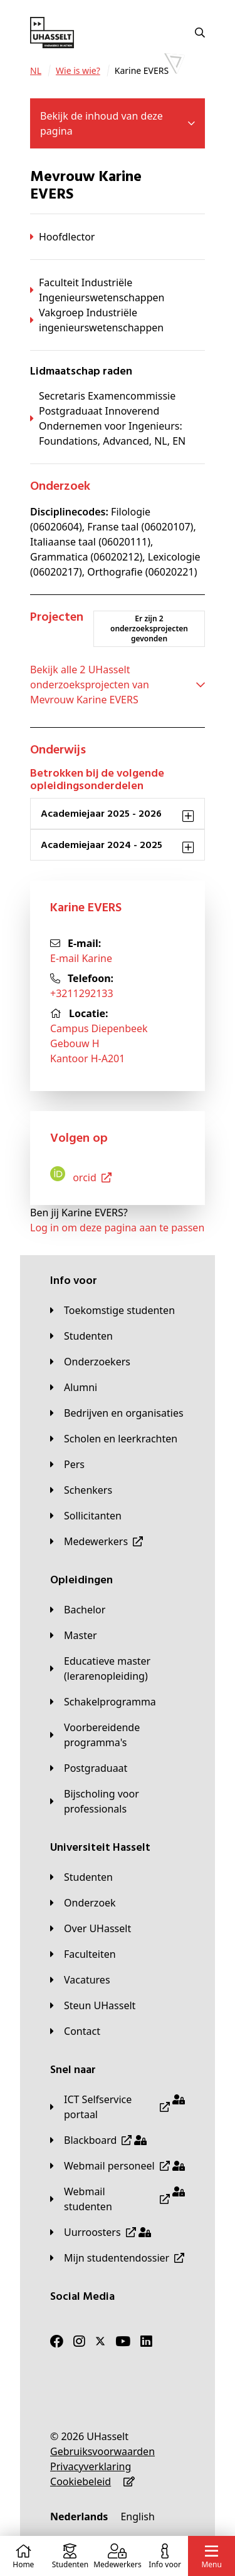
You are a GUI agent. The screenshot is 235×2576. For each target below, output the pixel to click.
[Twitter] (100, 2341)
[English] (137, 2516)
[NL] (35, 70)
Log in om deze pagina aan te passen (117, 1227)
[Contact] (75, 2031)
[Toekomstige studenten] (112, 1310)
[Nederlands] (79, 2516)
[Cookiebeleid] (80, 2481)
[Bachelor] (77, 1609)
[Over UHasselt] (90, 1928)
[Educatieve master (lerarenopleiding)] (117, 1668)
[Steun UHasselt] (92, 2005)
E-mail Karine (81, 958)
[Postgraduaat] (88, 1768)
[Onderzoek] (83, 1902)
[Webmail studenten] (117, 2199)
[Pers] (67, 1464)
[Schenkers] (81, 1489)
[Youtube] (122, 2341)
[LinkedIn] (146, 2341)
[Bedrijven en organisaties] (117, 1412)
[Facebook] (56, 2341)
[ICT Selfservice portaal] (117, 2107)
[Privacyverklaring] (90, 2466)
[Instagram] (79, 2341)
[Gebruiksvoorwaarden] (102, 2451)
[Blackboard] (98, 2140)
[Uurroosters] (100, 2232)
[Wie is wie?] (78, 70)
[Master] (73, 1635)
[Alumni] (73, 1387)
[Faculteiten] (83, 1954)
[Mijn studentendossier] (117, 2257)
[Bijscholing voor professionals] (117, 1801)
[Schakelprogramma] (103, 1701)
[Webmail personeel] (117, 2165)
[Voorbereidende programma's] (117, 1735)
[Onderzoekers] (90, 1361)
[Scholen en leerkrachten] (113, 1438)
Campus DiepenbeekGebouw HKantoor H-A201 (99, 1043)
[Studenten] (81, 1335)
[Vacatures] (80, 1979)
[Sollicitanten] (86, 1515)
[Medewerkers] (96, 1541)
